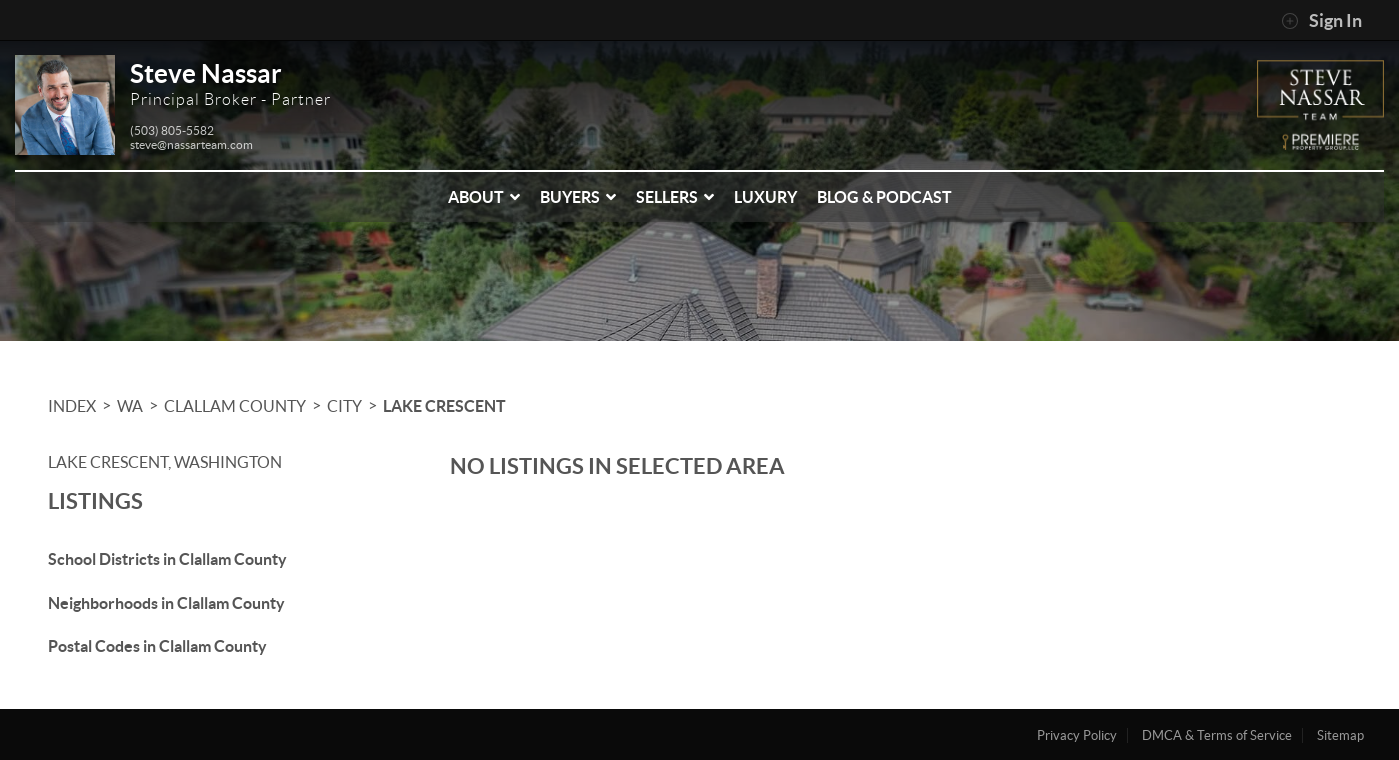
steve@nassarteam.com (191, 144)
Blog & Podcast (884, 197)
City (344, 406)
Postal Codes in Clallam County (157, 646)
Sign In (1321, 21)
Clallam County (235, 406)
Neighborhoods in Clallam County (166, 603)
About (484, 197)
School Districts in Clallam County (167, 559)
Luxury (765, 197)
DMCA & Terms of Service (1217, 735)
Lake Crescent (444, 406)
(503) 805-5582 (172, 130)
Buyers (578, 197)
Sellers (675, 197)
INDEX (72, 406)
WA (130, 406)
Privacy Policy (1077, 735)
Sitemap (1340, 735)
